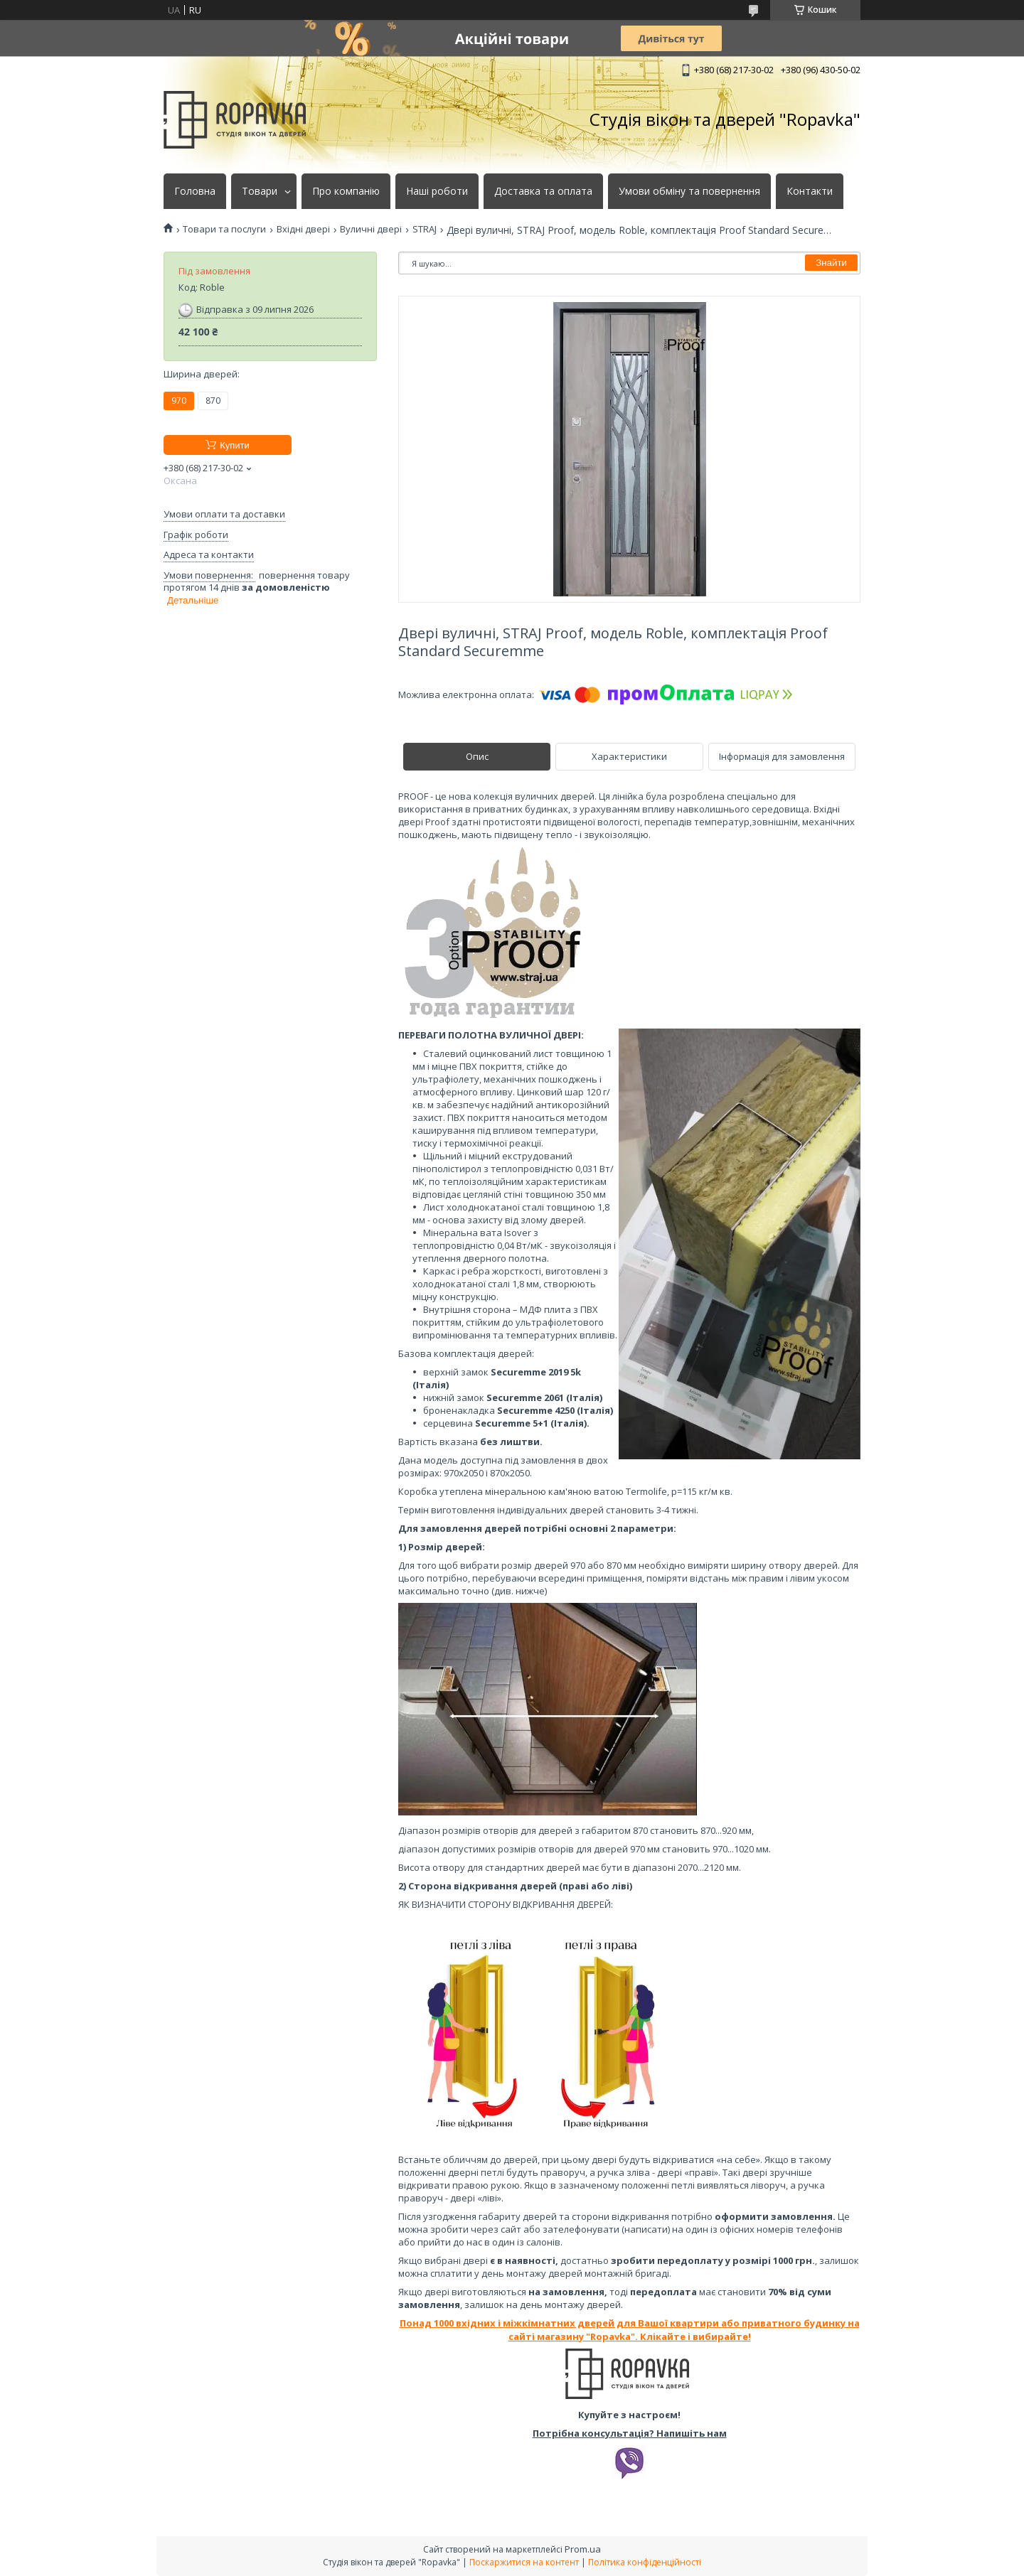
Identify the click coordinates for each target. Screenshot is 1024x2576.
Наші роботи (437, 191)
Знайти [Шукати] (831, 262)
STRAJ (424, 229)
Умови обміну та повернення (689, 191)
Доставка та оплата (543, 191)
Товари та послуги (224, 229)
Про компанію (346, 191)
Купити (235, 445)
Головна (194, 191)
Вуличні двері (371, 229)
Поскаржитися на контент (524, 2562)
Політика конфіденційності (644, 2562)
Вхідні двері (303, 229)
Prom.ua (583, 2549)
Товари (259, 191)
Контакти (809, 191)
